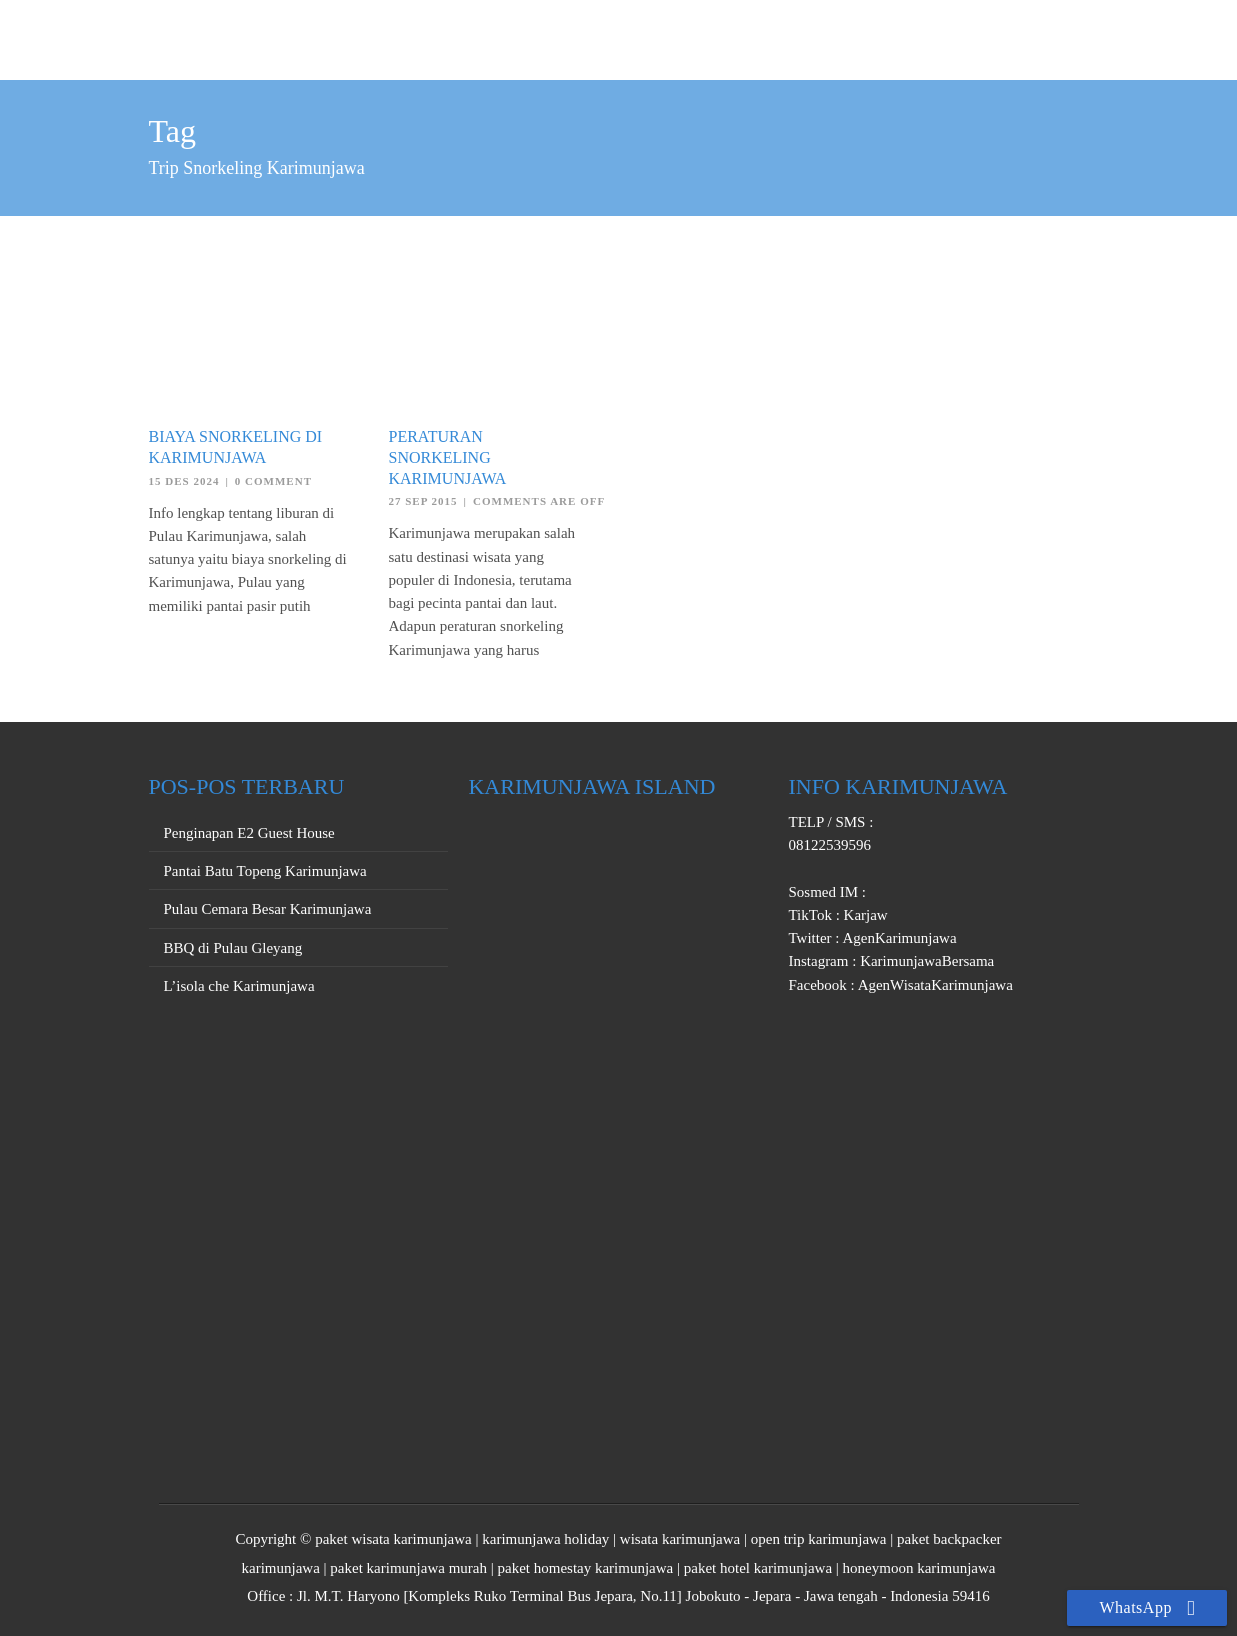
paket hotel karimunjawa (758, 1568)
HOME (690, 37)
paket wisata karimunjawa (393, 1539)
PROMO (978, 37)
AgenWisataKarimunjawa (934, 985)
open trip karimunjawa (819, 1539)
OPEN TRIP (783, 37)
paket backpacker (949, 1539)
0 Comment (273, 481)
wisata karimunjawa (680, 1539)
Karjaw (864, 915)
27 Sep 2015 (423, 501)
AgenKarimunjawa (898, 938)
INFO (1055, 37)
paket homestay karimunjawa (585, 1568)
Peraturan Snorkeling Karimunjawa (448, 457)
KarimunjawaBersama (925, 961)
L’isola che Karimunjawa (239, 986)
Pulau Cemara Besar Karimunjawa (268, 909)
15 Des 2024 (184, 481)
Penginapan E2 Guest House (249, 833)
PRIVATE (886, 37)
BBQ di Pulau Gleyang (233, 948)
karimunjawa (281, 1568)
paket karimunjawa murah (408, 1568)
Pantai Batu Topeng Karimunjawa (265, 871)
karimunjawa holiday (545, 1539)
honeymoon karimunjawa (919, 1568)
